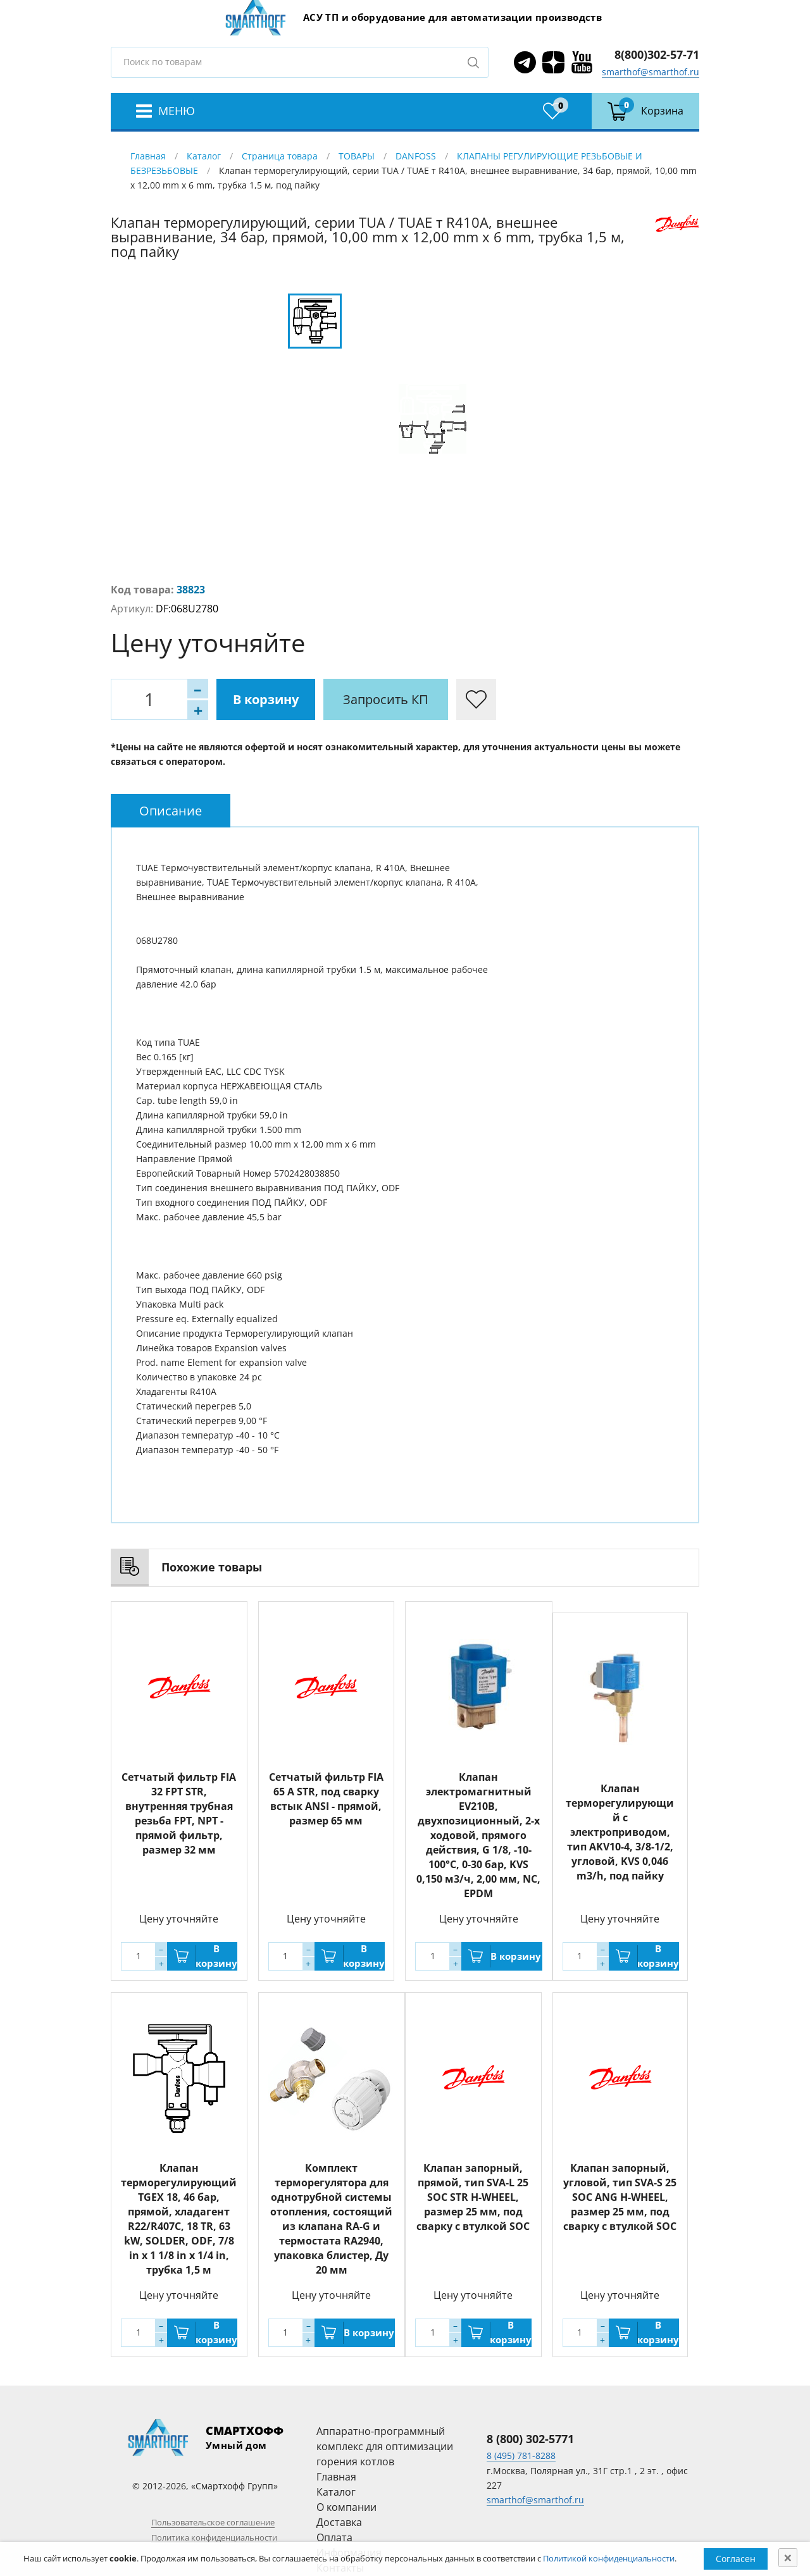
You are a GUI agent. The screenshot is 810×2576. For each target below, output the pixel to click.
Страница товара (280, 156)
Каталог (204, 156)
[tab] (170, 810)
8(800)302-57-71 (656, 54)
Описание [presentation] (170, 810)
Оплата (334, 2537)
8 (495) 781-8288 (521, 2455)
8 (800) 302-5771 (530, 2438)
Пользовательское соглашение (213, 2522)
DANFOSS (416, 156)
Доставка (339, 2522)
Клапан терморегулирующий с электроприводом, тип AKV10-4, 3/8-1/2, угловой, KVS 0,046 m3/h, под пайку (620, 1832)
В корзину (266, 699)
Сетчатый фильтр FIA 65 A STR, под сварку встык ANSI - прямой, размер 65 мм (326, 1799)
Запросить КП (385, 699)
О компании (346, 2507)
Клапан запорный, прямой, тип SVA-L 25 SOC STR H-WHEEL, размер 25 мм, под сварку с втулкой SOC (473, 2197)
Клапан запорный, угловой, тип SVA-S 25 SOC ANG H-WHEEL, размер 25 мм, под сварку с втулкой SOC (619, 2197)
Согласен (736, 2559)
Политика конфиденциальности (214, 2537)
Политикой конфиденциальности (609, 2558)
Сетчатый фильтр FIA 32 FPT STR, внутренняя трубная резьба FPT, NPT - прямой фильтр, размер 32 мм (179, 1813)
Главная (148, 156)
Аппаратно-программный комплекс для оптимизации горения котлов (384, 2446)
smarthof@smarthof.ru (650, 72)
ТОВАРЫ (357, 156)
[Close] (787, 2557)
